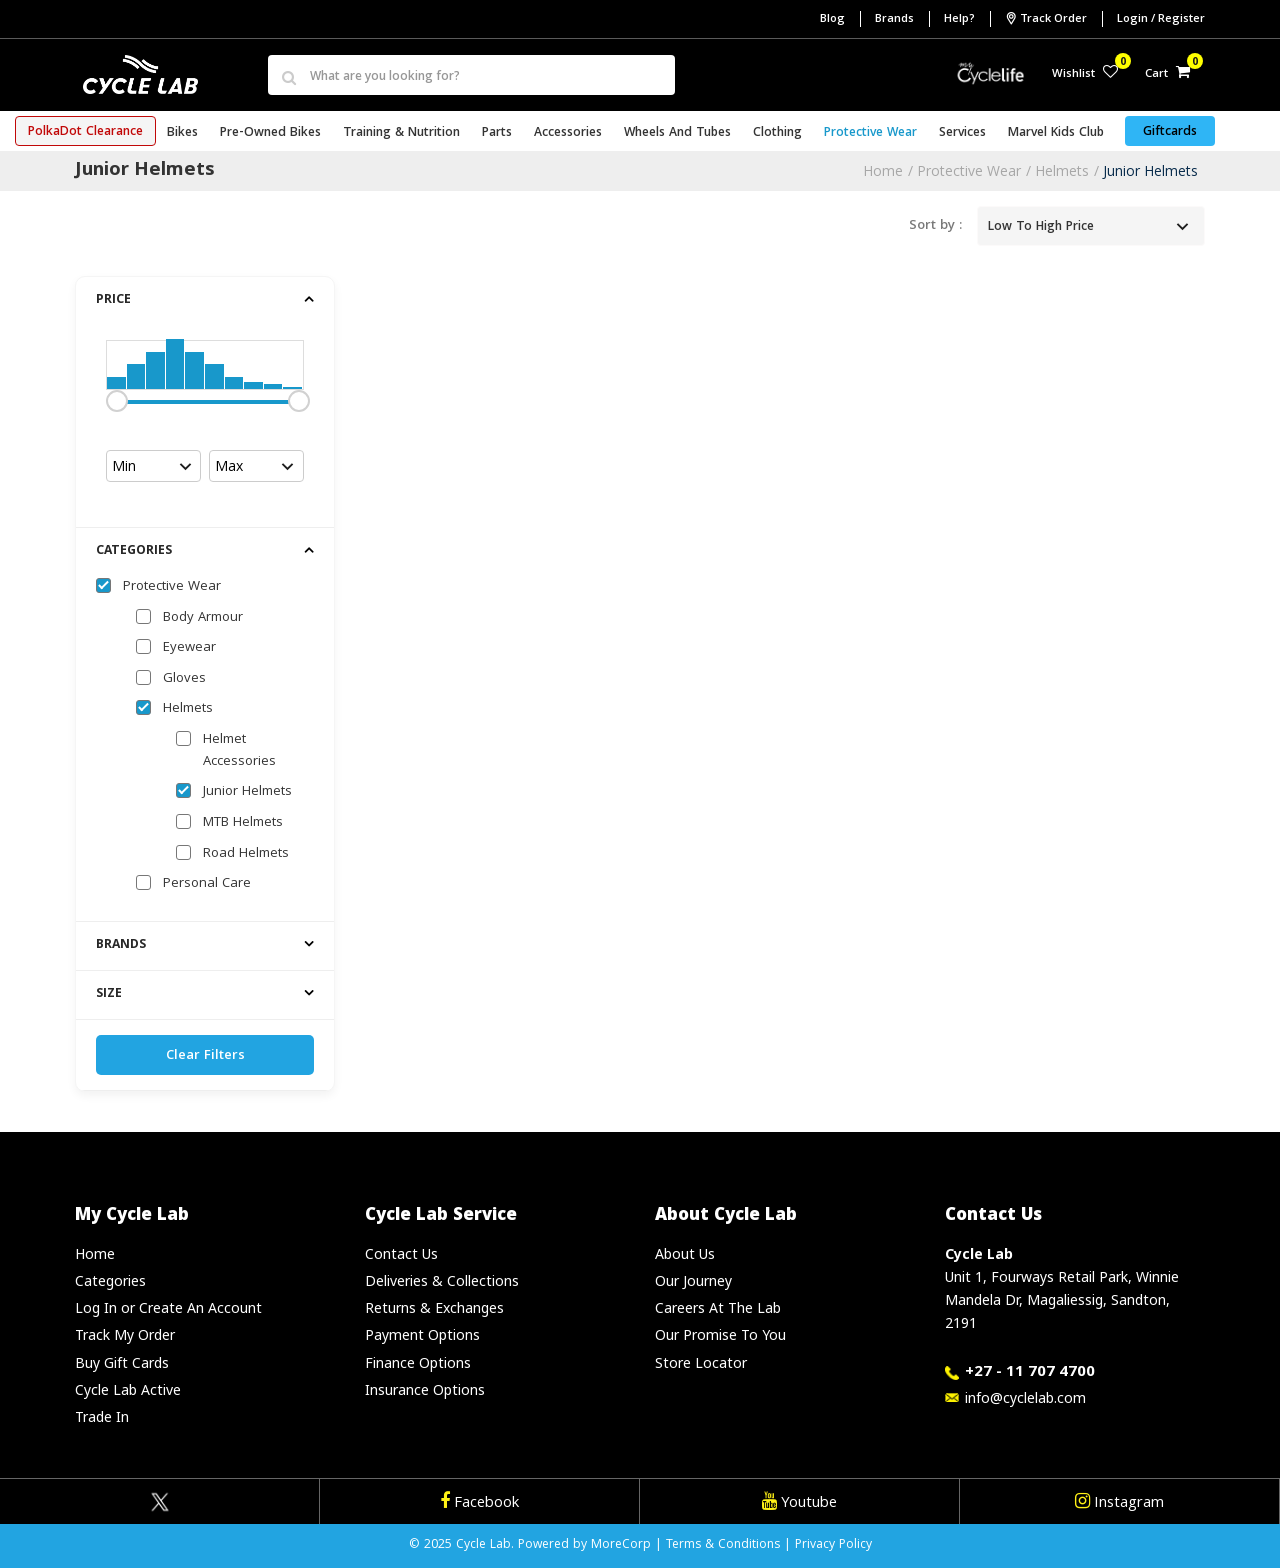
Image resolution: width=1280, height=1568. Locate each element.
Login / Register (1161, 19)
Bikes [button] (182, 133)
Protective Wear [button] (870, 133)
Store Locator (701, 1362)
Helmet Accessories (239, 751)
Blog (832, 19)
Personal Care (207, 884)
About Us (685, 1253)
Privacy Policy (833, 1545)
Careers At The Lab (718, 1307)
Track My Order (125, 1334)
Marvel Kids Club (1056, 133)
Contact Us (401, 1253)
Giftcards (1170, 132)
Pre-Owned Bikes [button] (270, 133)
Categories (110, 1280)
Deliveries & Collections (442, 1280)
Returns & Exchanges (434, 1307)
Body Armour (203, 618)
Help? (959, 19)
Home (883, 170)
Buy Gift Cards (122, 1362)
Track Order (1046, 19)
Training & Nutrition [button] (401, 133)
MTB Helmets (243, 823)
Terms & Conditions (723, 1545)
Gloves (184, 679)
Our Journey (693, 1280)
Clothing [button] (777, 133)
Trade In (102, 1416)
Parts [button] (497, 133)
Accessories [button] (568, 133)
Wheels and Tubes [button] (677, 133)
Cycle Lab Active (128, 1389)
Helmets (1062, 170)
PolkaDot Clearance (85, 132)
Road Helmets (246, 854)
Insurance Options (425, 1389)
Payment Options (422, 1334)
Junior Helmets (1150, 170)
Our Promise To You (720, 1334)
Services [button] (962, 133)
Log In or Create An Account (168, 1307)
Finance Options (418, 1362)
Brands (894, 19)
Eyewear (189, 648)
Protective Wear (969, 170)
